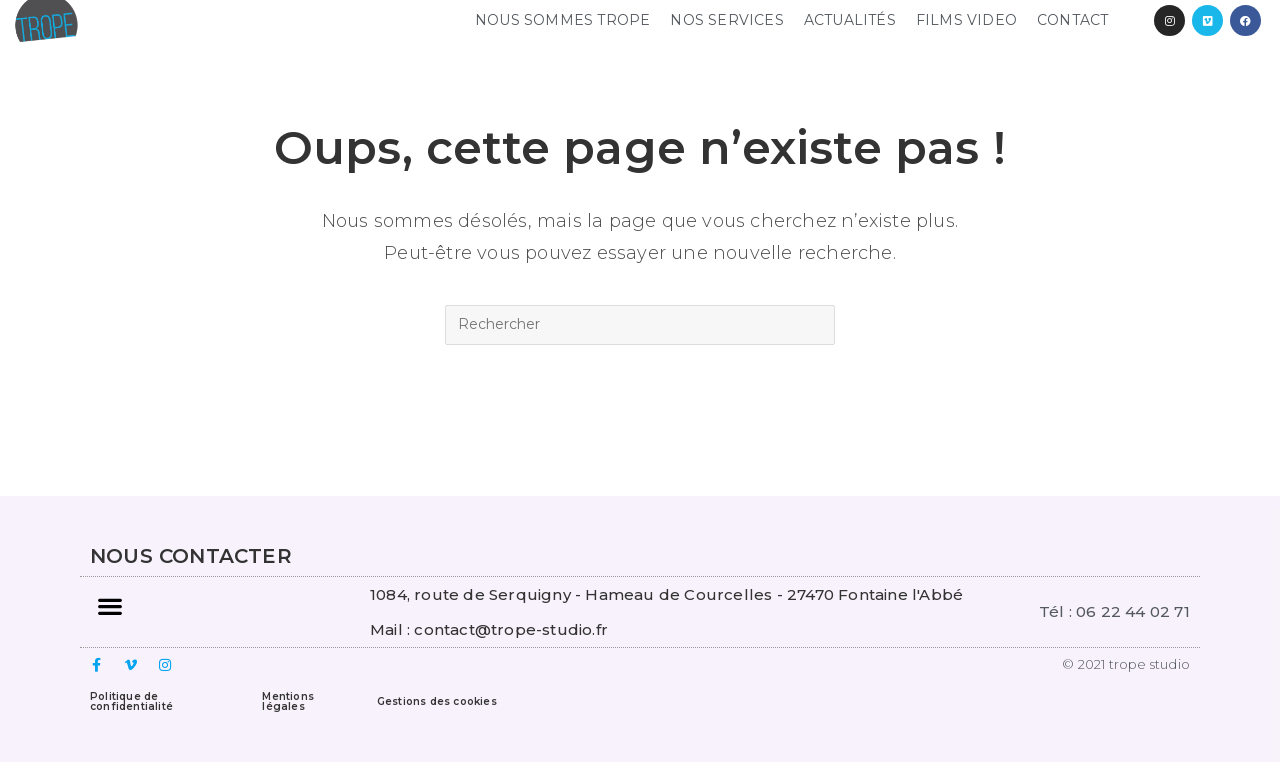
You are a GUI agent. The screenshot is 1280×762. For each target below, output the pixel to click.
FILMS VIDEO (966, 20)
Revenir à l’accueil (640, 425)
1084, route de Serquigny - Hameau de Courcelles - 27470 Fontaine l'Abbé (666, 594)
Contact (1072, 20)
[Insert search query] (640, 325)
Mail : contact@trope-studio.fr (489, 629)
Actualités (850, 20)
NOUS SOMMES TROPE (562, 20)
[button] (109, 606)
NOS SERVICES (726, 20)
